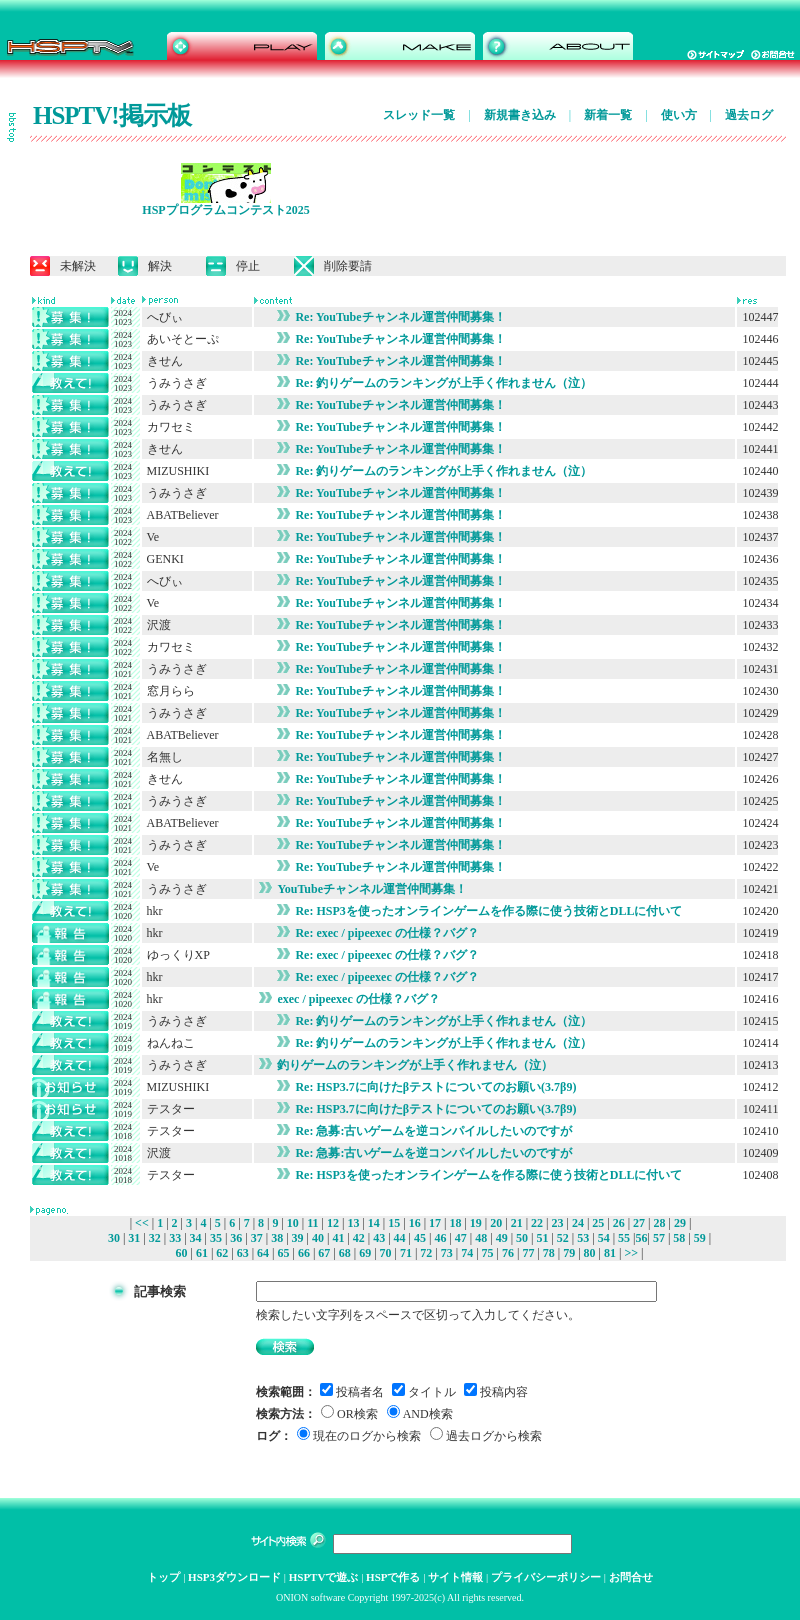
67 (324, 1253)
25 (598, 1223)
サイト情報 (455, 1577)
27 (639, 1223)
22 (537, 1223)
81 (610, 1253)
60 (181, 1253)
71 (406, 1253)
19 (476, 1223)
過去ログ (749, 115)
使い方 (679, 115)
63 (243, 1253)
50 (522, 1238)
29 (680, 1223)
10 (293, 1223)
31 (134, 1238)
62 (222, 1253)
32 (155, 1238)
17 (435, 1223)
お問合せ (631, 1577)
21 (517, 1223)
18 (455, 1223)
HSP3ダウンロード (234, 1577)
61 (202, 1253)
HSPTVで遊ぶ (324, 1577)
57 (659, 1238)
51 (542, 1238)
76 (508, 1253)
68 (345, 1253)
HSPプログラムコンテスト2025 (225, 204)
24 (578, 1223)
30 (114, 1238)
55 (624, 1238)
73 (447, 1253)
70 (386, 1253)
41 (338, 1238)
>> (631, 1253)
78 (549, 1253)
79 (569, 1253)
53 (583, 1238)
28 (660, 1223)
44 (400, 1238)
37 (257, 1238)
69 (365, 1253)
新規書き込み (520, 115)
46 (440, 1238)
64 (263, 1253)
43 (379, 1238)
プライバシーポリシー (546, 1577)
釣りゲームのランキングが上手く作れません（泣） (406, 1065)
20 (496, 1223)
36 (236, 1238)
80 (590, 1253)
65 (284, 1253)
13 (353, 1223)
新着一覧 (608, 115)
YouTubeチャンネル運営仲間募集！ (363, 889)
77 (528, 1253)
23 (557, 1223)
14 (374, 1223)
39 (298, 1238)
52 (563, 1238)
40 (318, 1238)
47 (461, 1238)
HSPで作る (393, 1577)
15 (394, 1223)
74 (467, 1253)
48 (481, 1238)
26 (619, 1223)
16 (415, 1223)
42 (359, 1238)
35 (216, 1238)
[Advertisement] (604, 190)
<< (142, 1223)
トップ (163, 1577)
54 (604, 1238)
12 (333, 1223)
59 (700, 1238)
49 (502, 1238)
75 (488, 1253)
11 (312, 1223)
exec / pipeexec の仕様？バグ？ (349, 999)
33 (175, 1238)
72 (426, 1253)
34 (196, 1238)
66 (304, 1253)
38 (277, 1238)
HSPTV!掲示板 (112, 115)
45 (420, 1238)
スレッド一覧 (419, 115)
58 (679, 1238)
